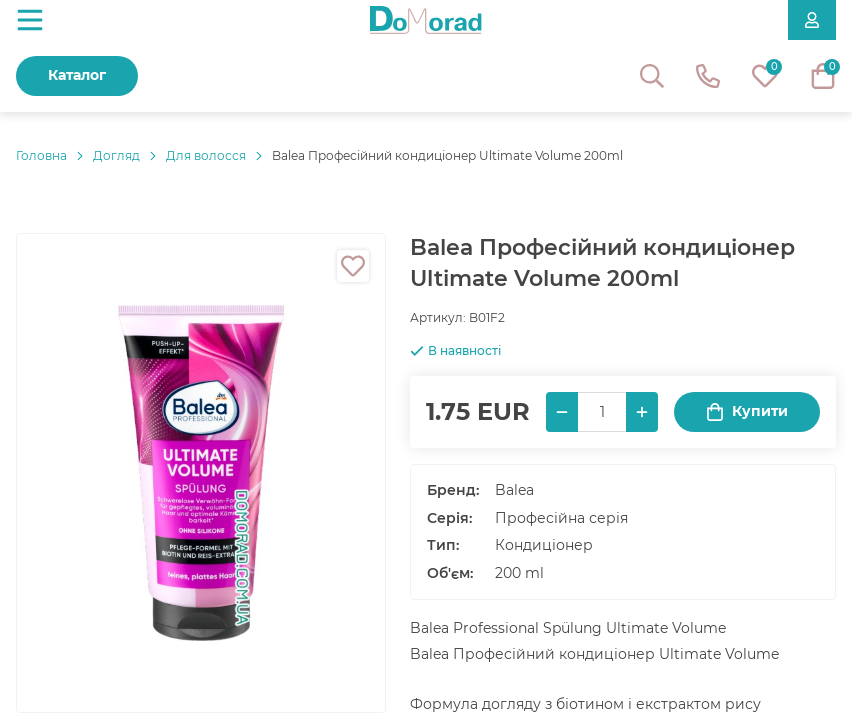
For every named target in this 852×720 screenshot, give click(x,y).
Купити (747, 411)
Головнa (41, 155)
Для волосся (206, 155)
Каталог (77, 75)
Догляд (116, 155)
